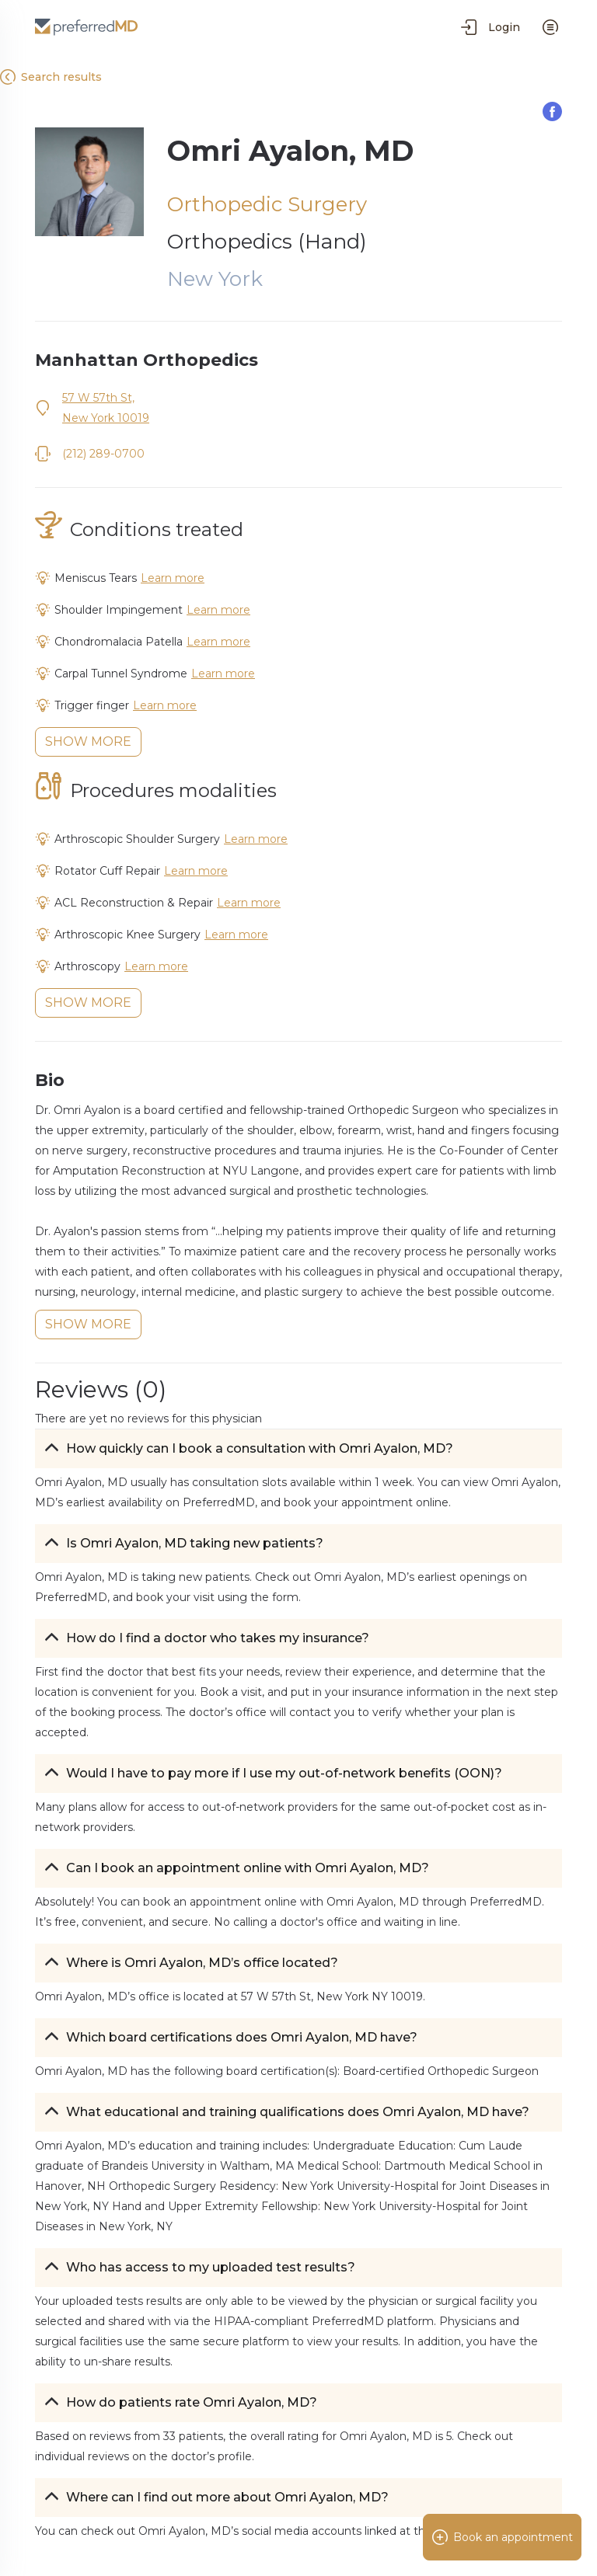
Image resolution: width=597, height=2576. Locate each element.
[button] (298, 1448)
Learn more (172, 578)
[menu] (550, 27)
